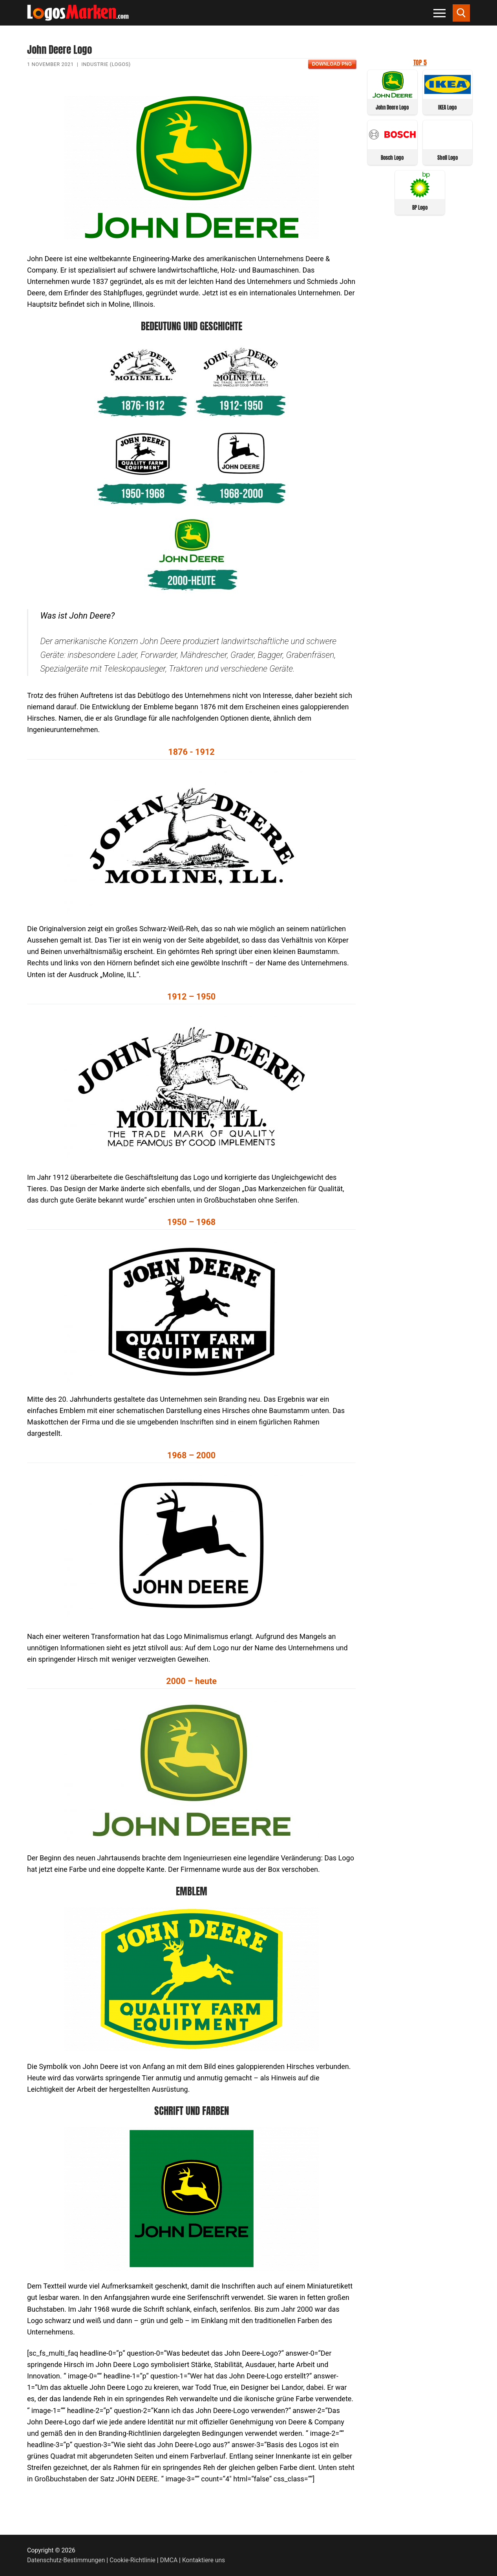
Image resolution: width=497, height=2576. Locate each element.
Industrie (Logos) (106, 64)
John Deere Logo (392, 107)
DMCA (169, 2560)
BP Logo (420, 207)
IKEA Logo (447, 107)
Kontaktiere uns (203, 2560)
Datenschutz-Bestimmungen (66, 2560)
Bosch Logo (392, 157)
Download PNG (332, 64)
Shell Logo (447, 157)
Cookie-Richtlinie (132, 2560)
